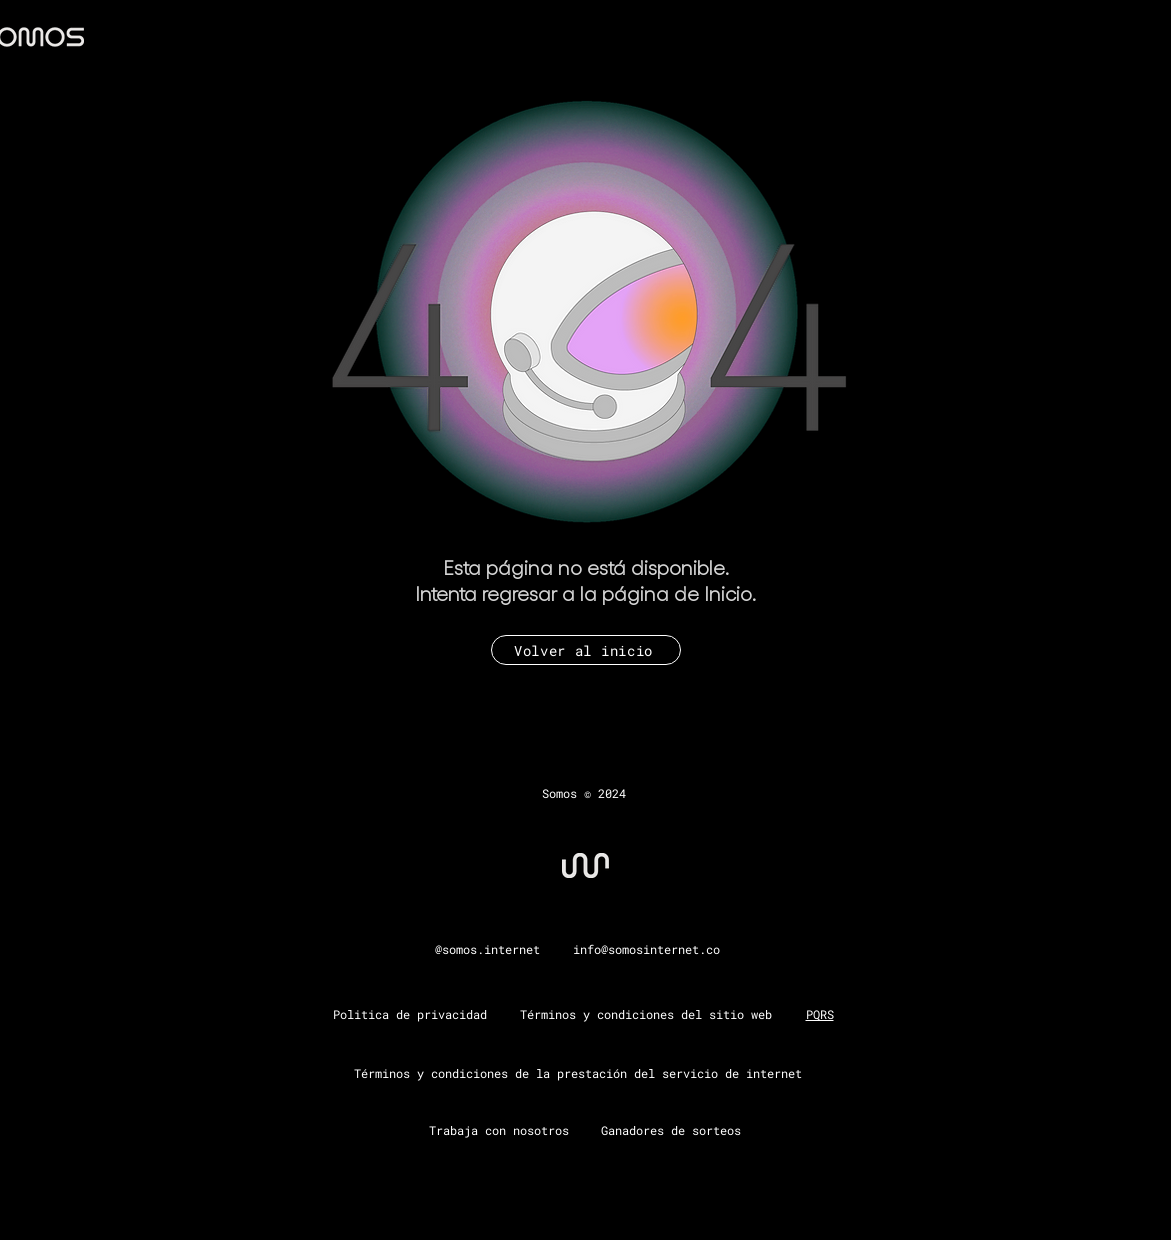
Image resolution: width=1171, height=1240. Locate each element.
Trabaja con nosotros (499, 1130)
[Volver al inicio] (586, 650)
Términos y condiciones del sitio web (646, 1014)
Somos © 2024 (584, 793)
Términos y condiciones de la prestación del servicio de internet (578, 1073)
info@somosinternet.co (646, 949)
